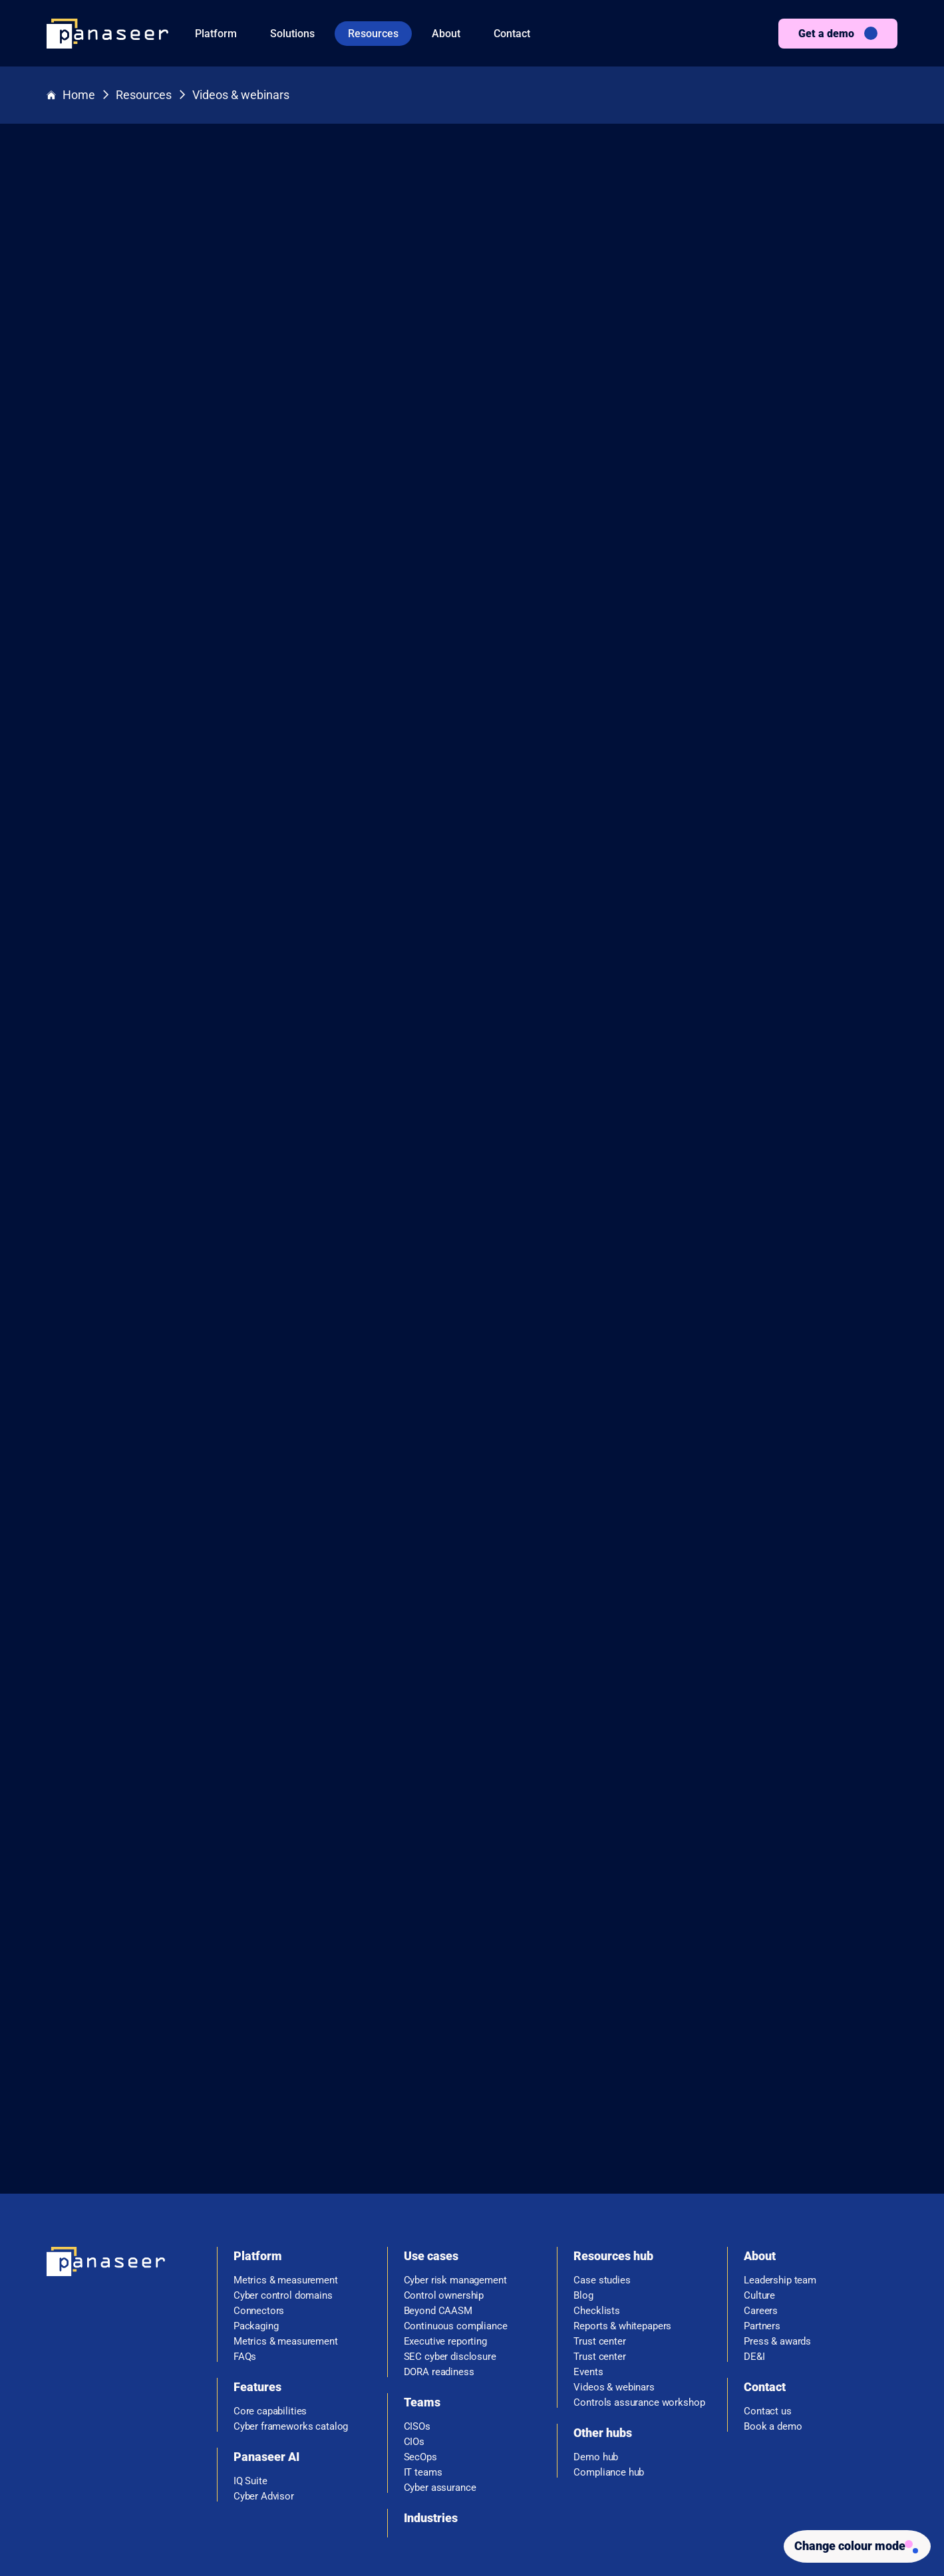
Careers (761, 2147)
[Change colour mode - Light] (852, 2544)
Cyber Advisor (264, 2333)
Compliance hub (608, 2309)
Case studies (601, 2117)
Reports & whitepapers (622, 2163)
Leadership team (780, 2117)
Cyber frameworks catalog (291, 2263)
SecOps (420, 2294)
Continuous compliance (456, 2163)
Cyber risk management (455, 2117)
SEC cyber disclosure (450, 2193)
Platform (216, 33)
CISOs (417, 2263)
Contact (512, 33)
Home (71, 95)
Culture (759, 2132)
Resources (373, 33)
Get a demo (826, 33)
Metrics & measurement (286, 2117)
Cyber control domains (283, 2132)
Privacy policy (725, 2529)
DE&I (754, 2193)
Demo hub (595, 2294)
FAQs (245, 2193)
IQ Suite (250, 2318)
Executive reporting (445, 2178)
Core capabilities (270, 2248)
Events (588, 2209)
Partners (762, 2163)
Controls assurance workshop (639, 2239)
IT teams (423, 2309)
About (446, 33)
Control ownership (444, 2132)
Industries (431, 2354)
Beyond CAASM (438, 2147)
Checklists (596, 2147)
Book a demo (773, 2263)
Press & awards (777, 2178)
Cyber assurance (440, 2324)
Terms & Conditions (639, 2529)
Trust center (599, 2178)
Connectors (259, 2147)
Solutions (292, 33)
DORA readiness (439, 2209)
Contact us (768, 2248)
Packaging (256, 2163)
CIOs (414, 2278)
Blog (583, 2132)
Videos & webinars (240, 95)
